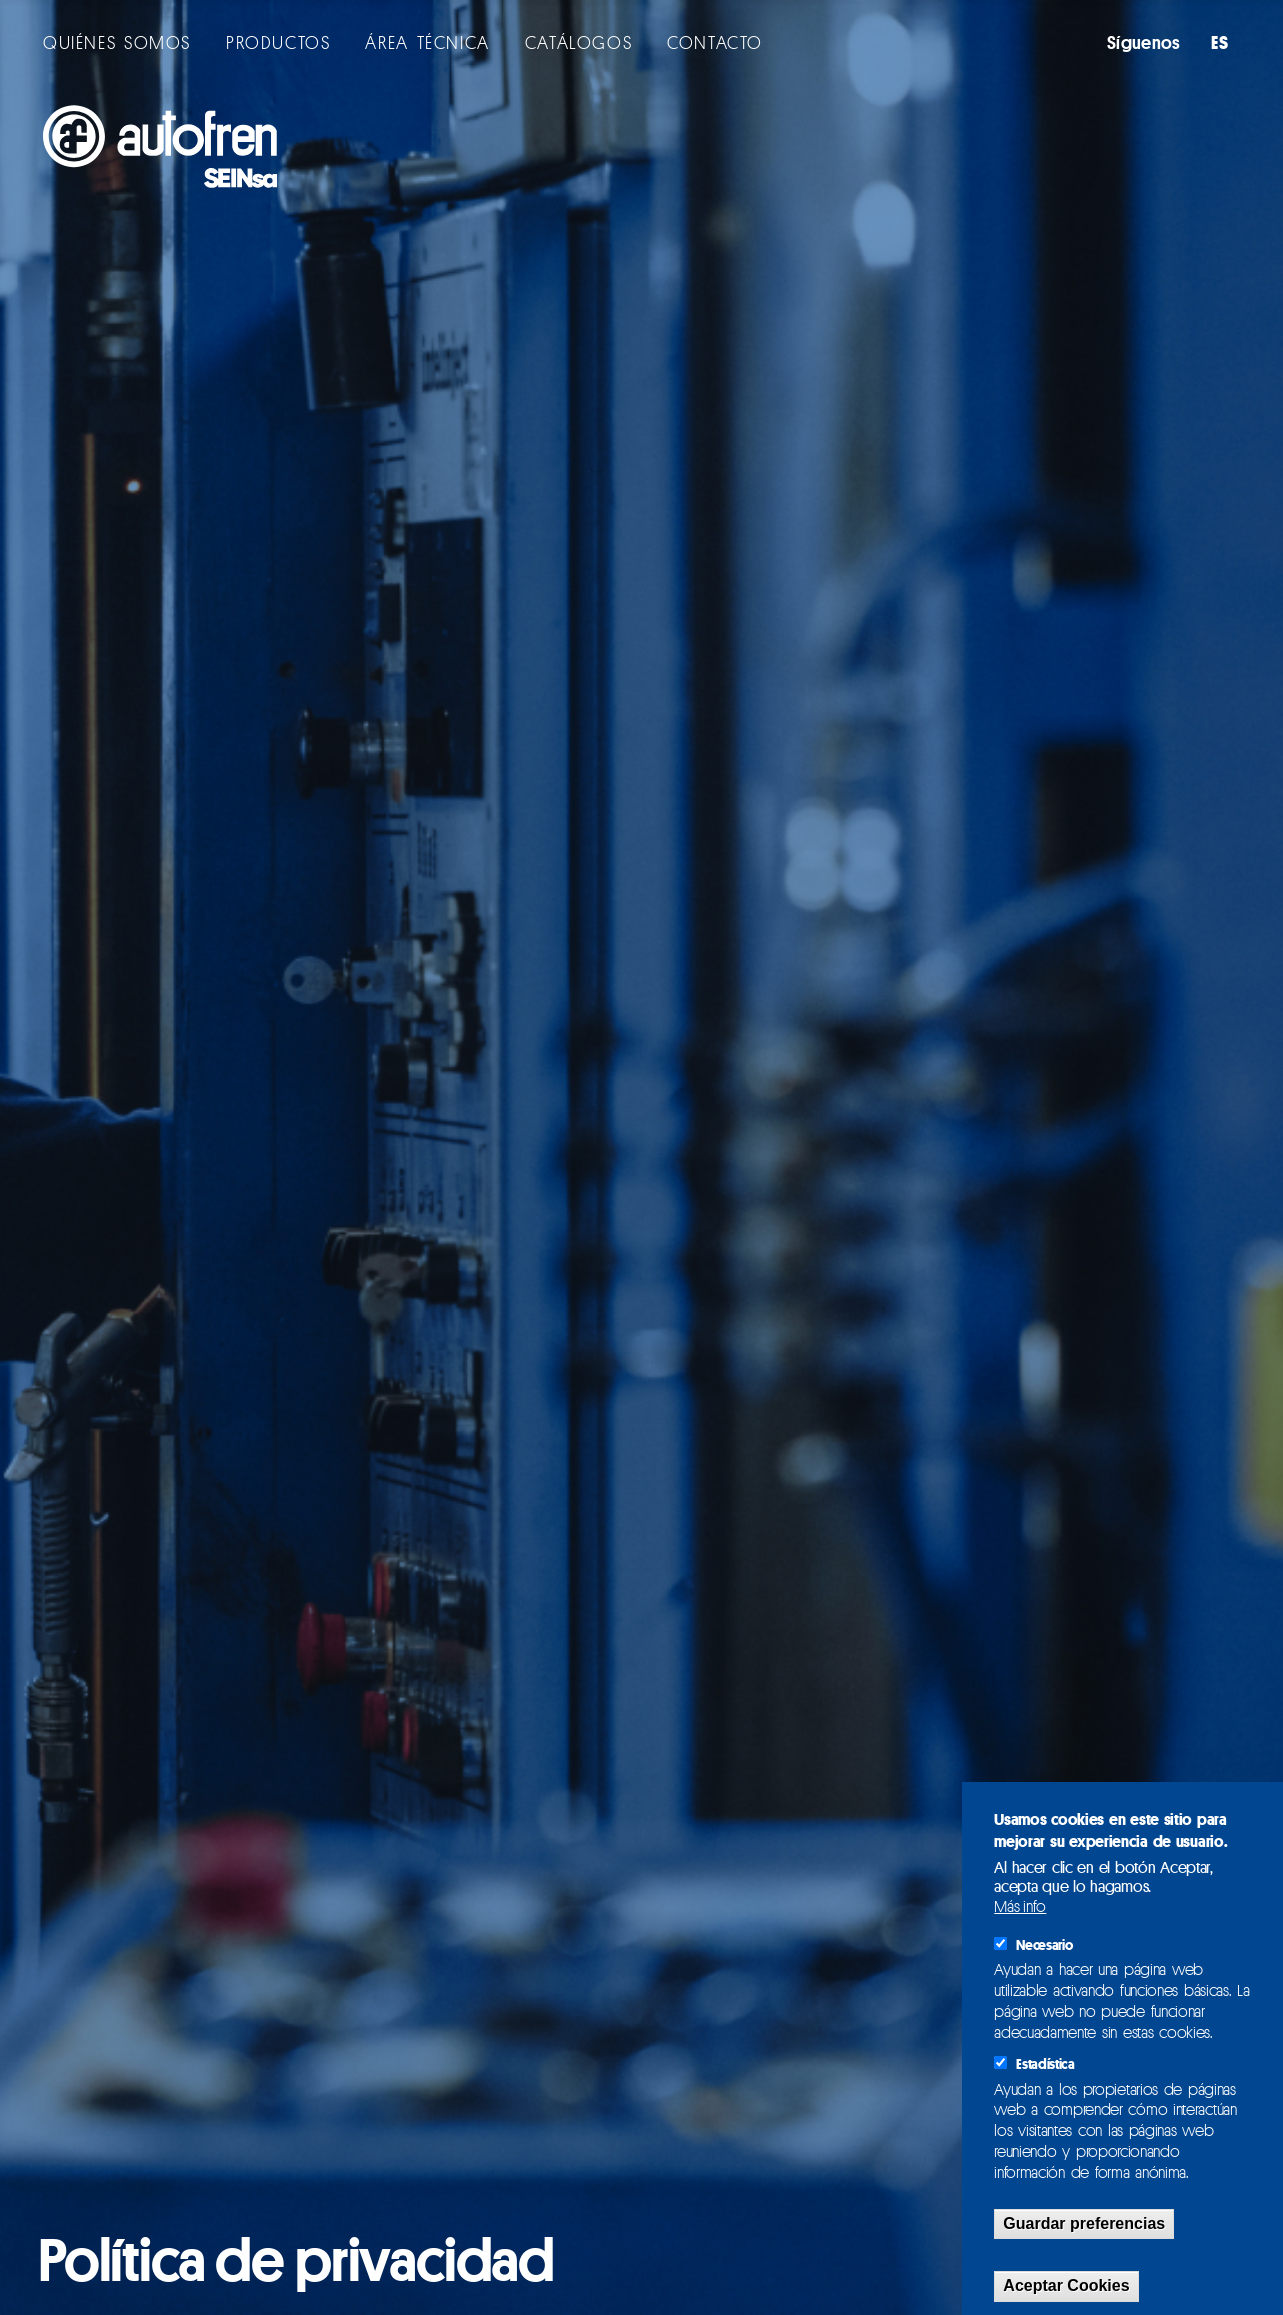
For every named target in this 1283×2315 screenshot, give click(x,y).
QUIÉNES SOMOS (117, 42)
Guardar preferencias (1084, 2223)
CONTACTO (715, 42)
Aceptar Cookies (1066, 2285)
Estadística (1045, 2064)
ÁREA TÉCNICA (427, 42)
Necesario (1044, 1945)
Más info (1020, 1906)
